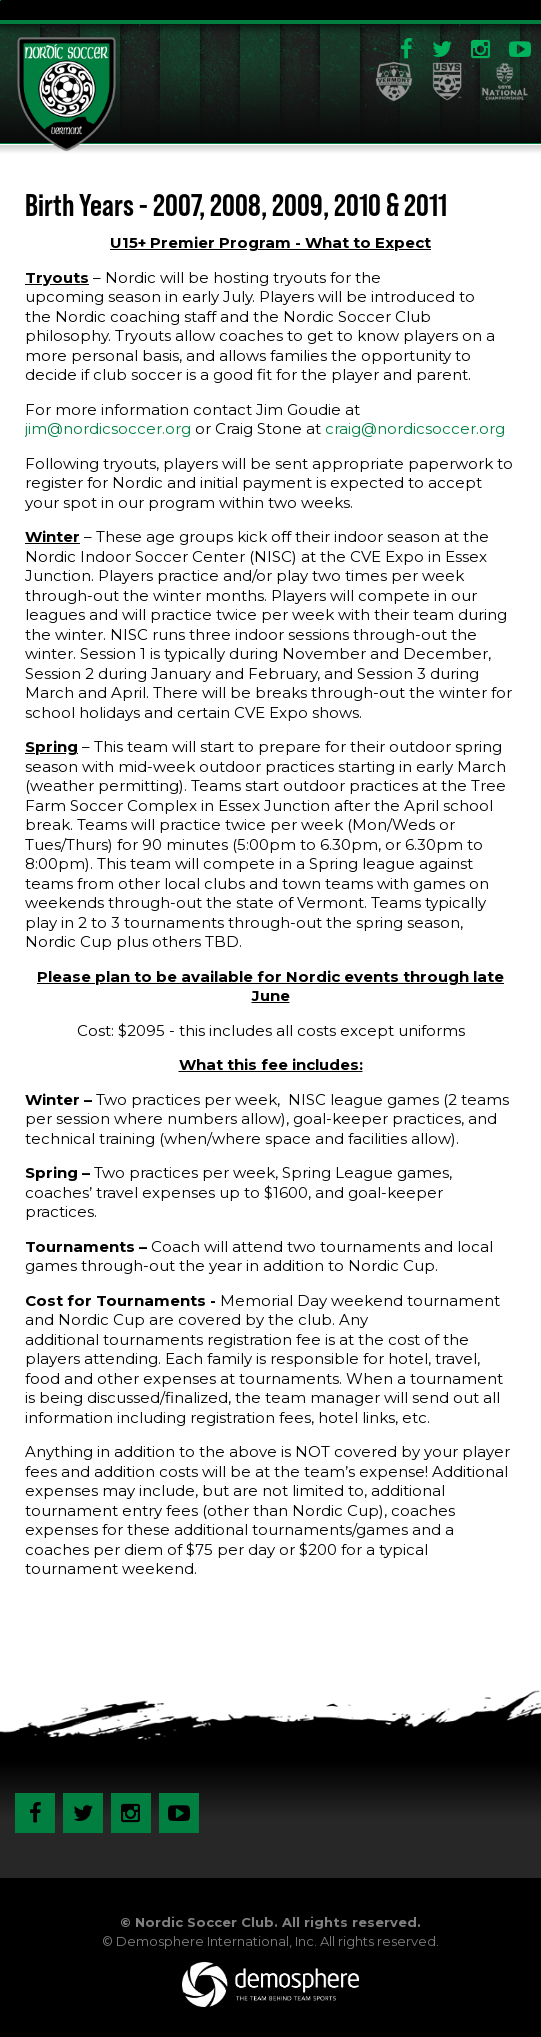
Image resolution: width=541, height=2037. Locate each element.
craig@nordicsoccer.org (415, 428)
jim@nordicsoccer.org (108, 428)
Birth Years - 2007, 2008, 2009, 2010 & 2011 (236, 205)
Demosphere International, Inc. (216, 1941)
